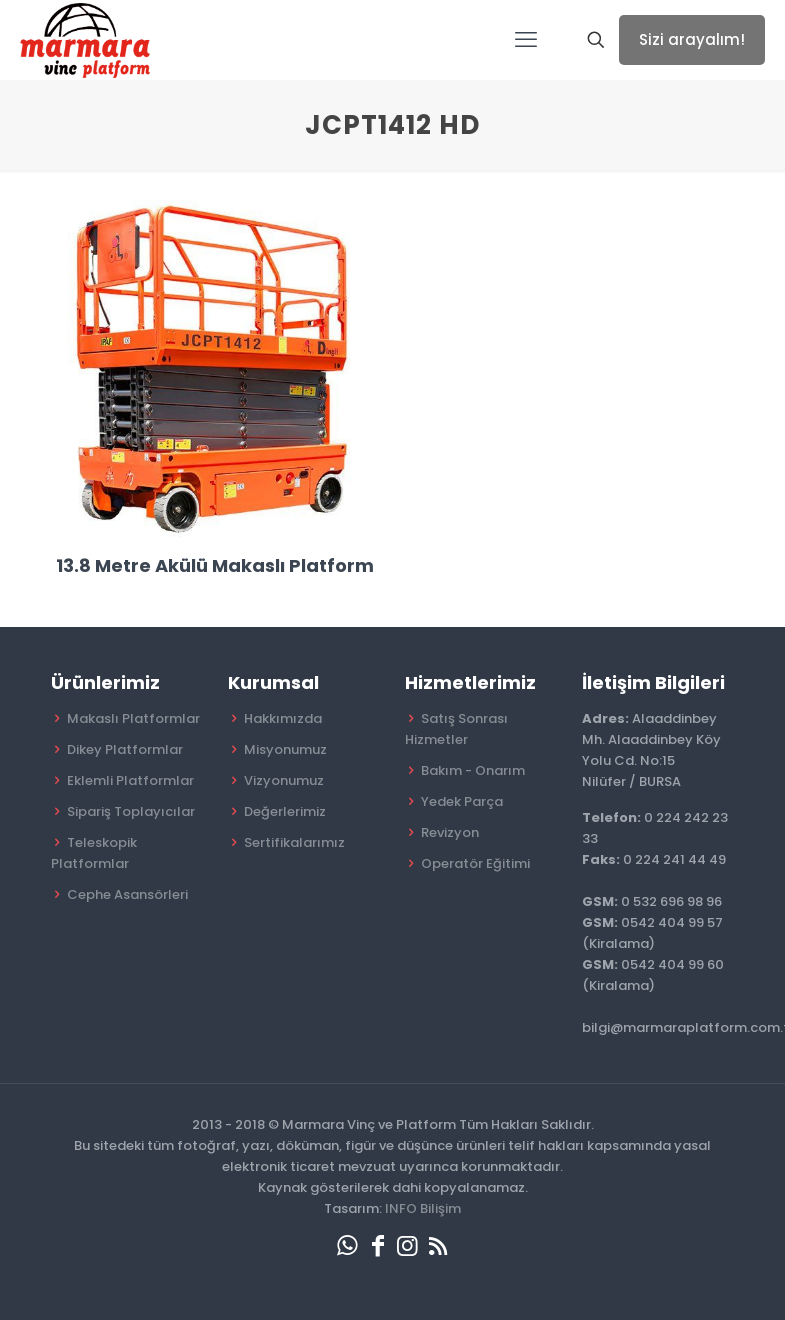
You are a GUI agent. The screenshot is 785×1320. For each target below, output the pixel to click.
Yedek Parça (462, 801)
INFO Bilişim (423, 1208)
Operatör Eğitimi (475, 863)
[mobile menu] (526, 40)
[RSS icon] (438, 1245)
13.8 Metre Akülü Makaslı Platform (215, 565)
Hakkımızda (283, 718)
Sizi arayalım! (692, 39)
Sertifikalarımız (294, 842)
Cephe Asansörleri (127, 894)
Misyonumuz (285, 749)
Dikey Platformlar (125, 749)
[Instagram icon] (408, 1245)
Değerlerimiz (285, 811)
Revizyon (450, 832)
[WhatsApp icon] (348, 1245)
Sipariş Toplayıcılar (131, 811)
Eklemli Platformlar (130, 780)
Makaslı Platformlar (133, 718)
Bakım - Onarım (473, 770)
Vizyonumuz (284, 780)
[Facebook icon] (378, 1245)
